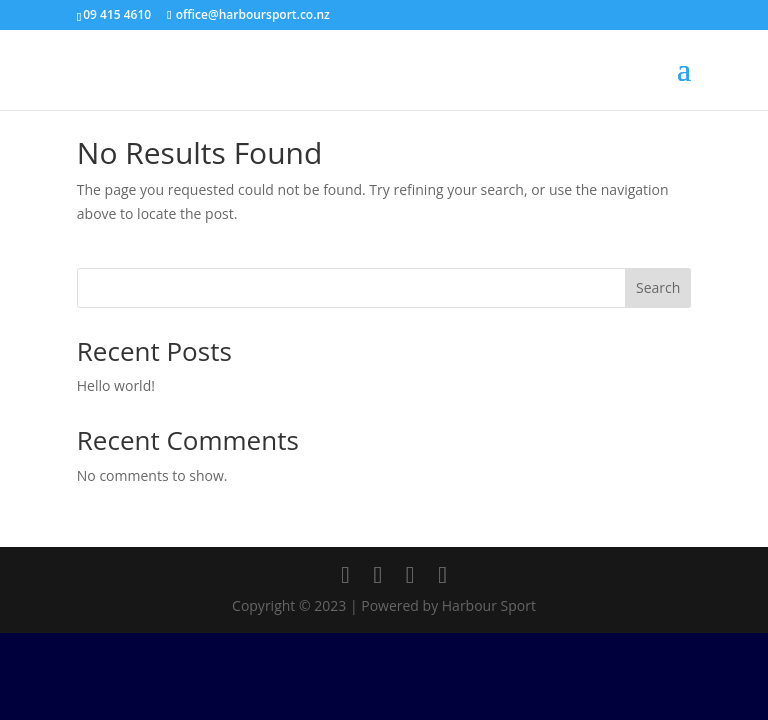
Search (658, 287)
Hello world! (116, 385)
